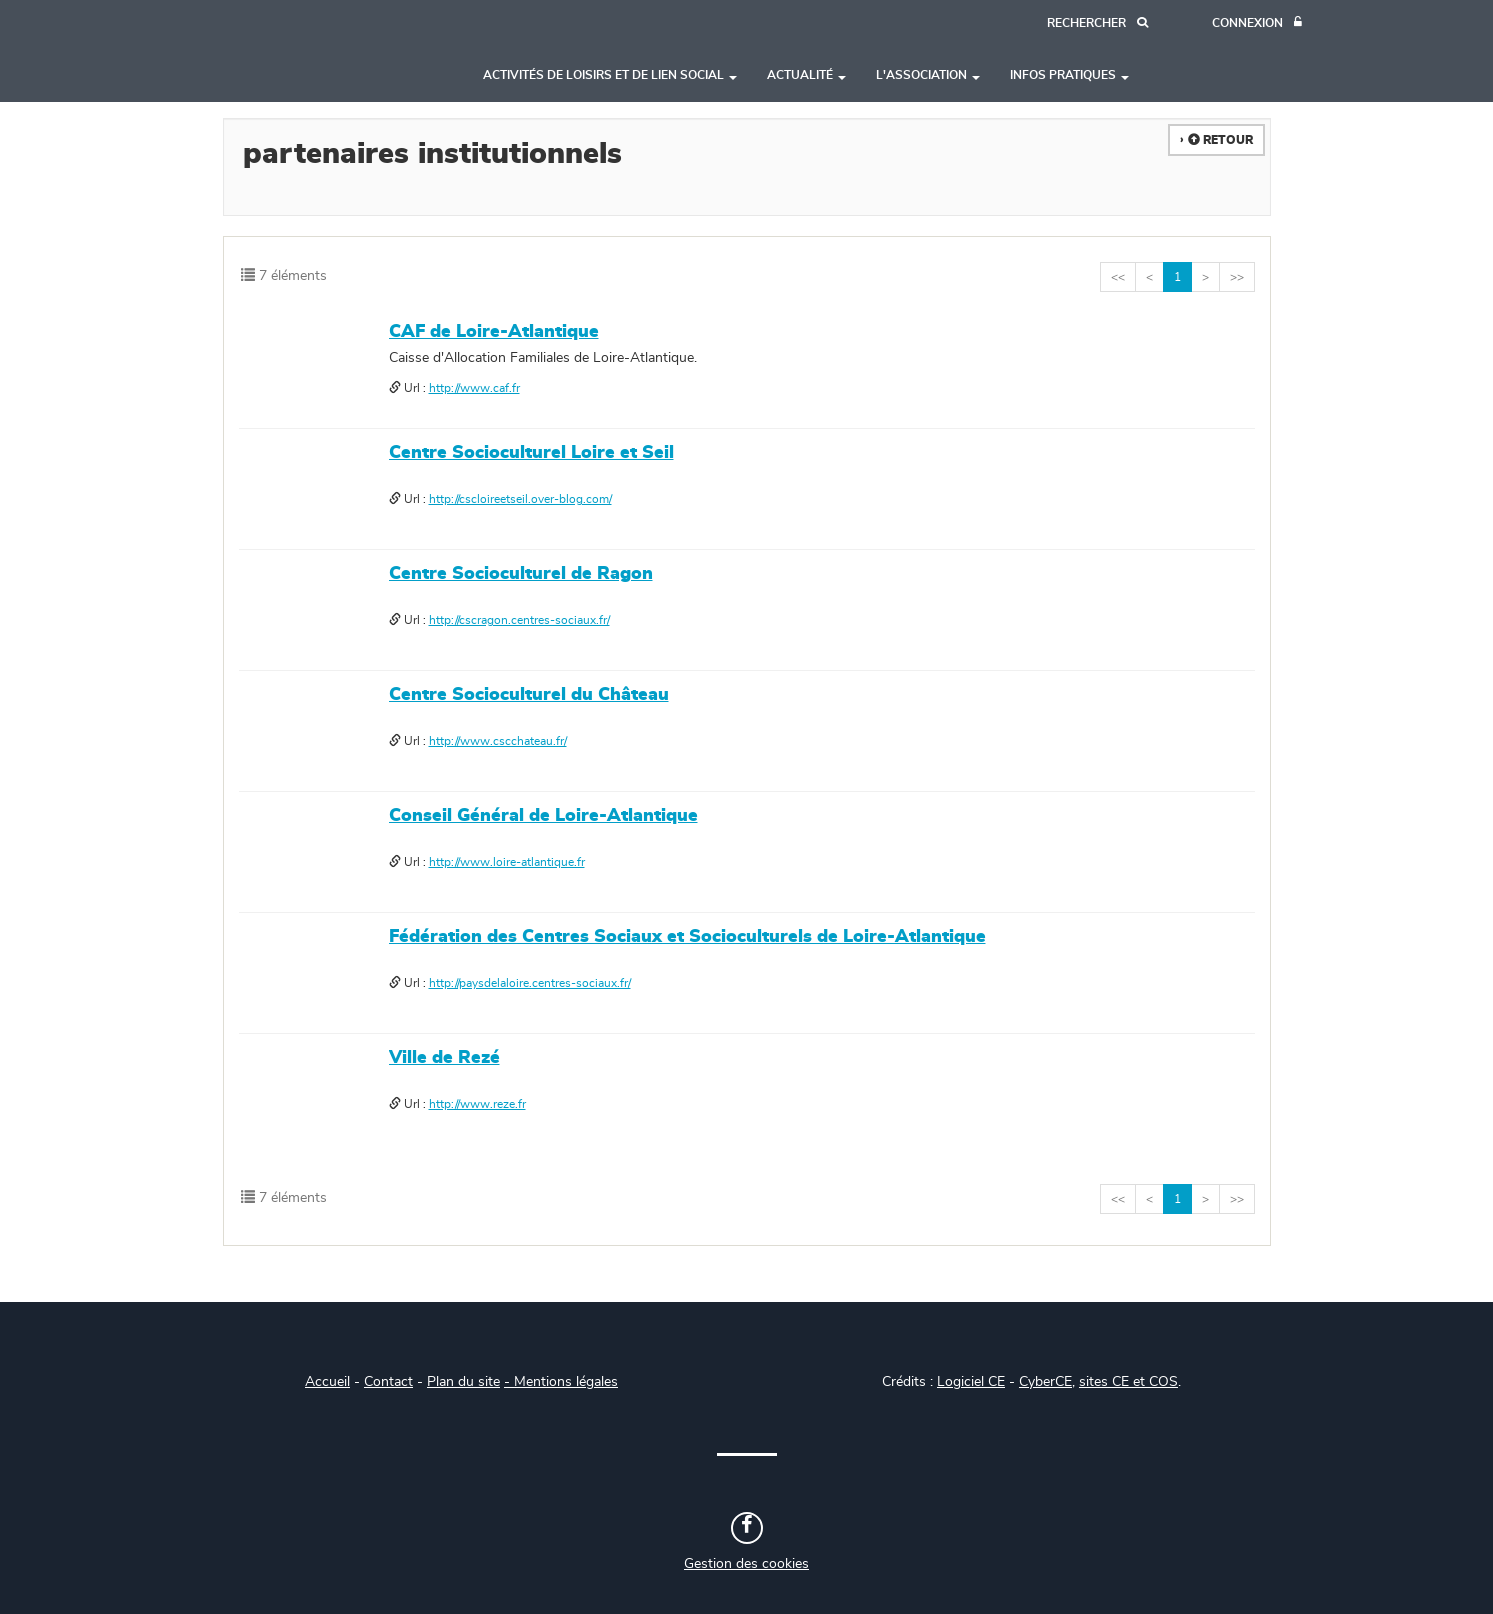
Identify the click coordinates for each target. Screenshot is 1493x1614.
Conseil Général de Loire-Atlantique (543, 816)
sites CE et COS (1128, 1382)
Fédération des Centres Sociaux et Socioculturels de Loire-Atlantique (687, 937)
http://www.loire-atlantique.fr (507, 862)
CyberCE (1045, 1382)
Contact (388, 1382)
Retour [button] (1220, 140)
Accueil (327, 1382)
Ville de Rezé (444, 1058)
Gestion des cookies (746, 1564)
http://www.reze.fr (477, 1104)
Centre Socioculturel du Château (529, 695)
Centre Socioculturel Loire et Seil (531, 453)
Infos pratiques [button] (1069, 75)
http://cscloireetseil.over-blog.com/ (520, 499)
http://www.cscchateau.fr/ (498, 741)
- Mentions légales (561, 1382)
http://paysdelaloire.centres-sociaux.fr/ (530, 983)
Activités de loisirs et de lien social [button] (610, 75)
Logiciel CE (971, 1382)
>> (1237, 277)
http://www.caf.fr (474, 388)
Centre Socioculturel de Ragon (521, 574)
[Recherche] (1097, 23)
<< (1118, 277)
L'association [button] (928, 75)
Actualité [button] (806, 75)
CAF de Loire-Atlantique (494, 332)
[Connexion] (1257, 23)
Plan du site (463, 1382)
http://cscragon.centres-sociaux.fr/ (519, 620)
